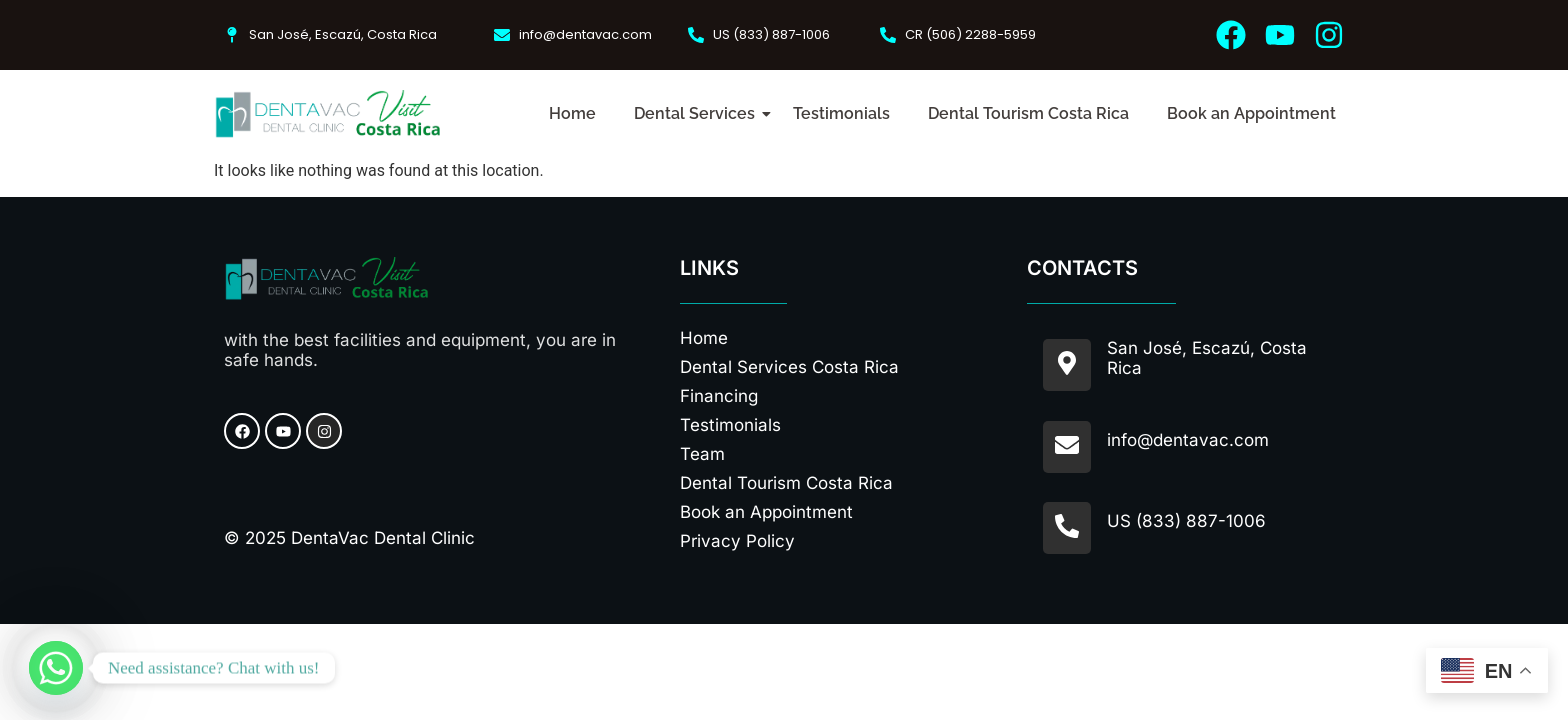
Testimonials (841, 113)
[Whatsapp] (56, 668)
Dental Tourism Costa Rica (1028, 113)
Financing (719, 396)
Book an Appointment (1251, 113)
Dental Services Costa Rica (789, 367)
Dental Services (698, 113)
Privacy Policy (737, 541)
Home (572, 113)
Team (702, 454)
